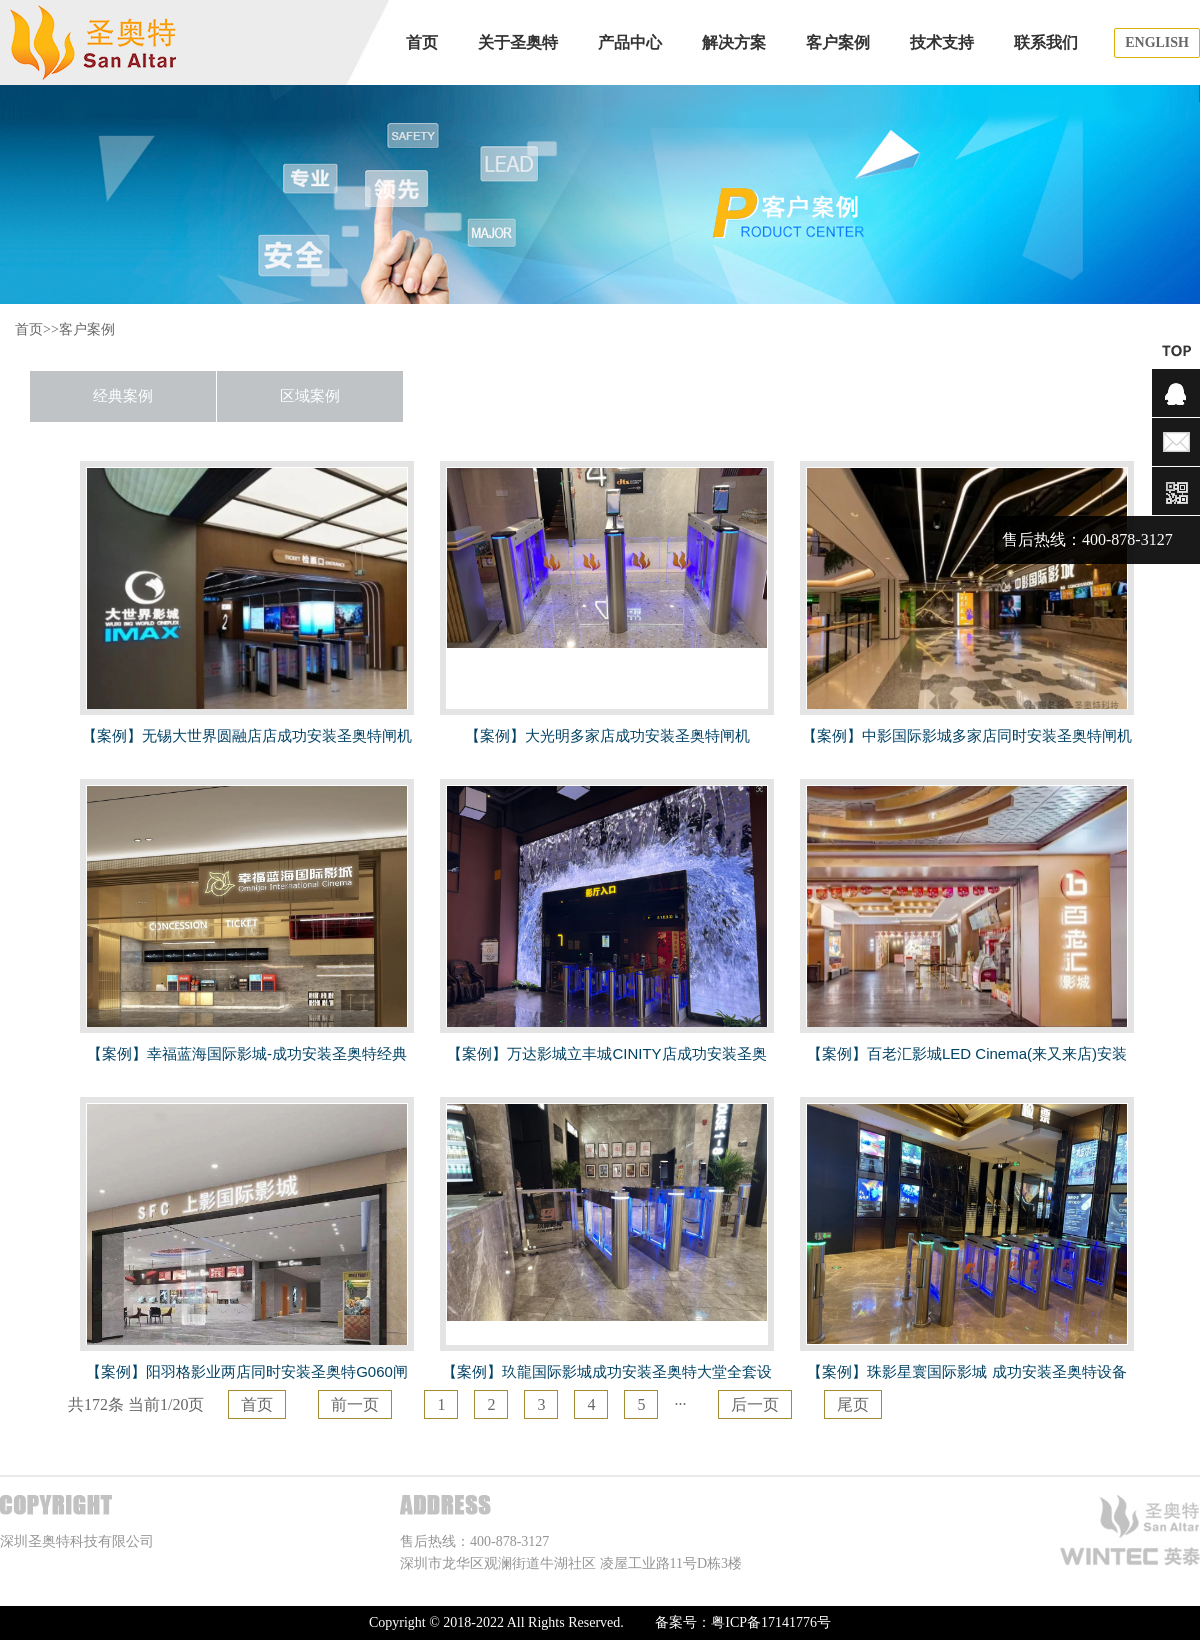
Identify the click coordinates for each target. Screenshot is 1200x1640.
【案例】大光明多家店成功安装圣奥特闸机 (607, 735)
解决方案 (734, 42)
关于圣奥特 (518, 42)
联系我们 (1046, 42)
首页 (414, 42)
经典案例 (123, 396)
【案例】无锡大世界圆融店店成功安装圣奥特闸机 (247, 735)
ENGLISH (1157, 42)
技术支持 (942, 42)
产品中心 (630, 42)
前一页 (355, 1404)
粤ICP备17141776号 (771, 1622)
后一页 (755, 1404)
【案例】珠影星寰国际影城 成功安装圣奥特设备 (966, 1371)
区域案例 (310, 396)
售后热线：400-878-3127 (1087, 539)
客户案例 (838, 42)
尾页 (853, 1404)
